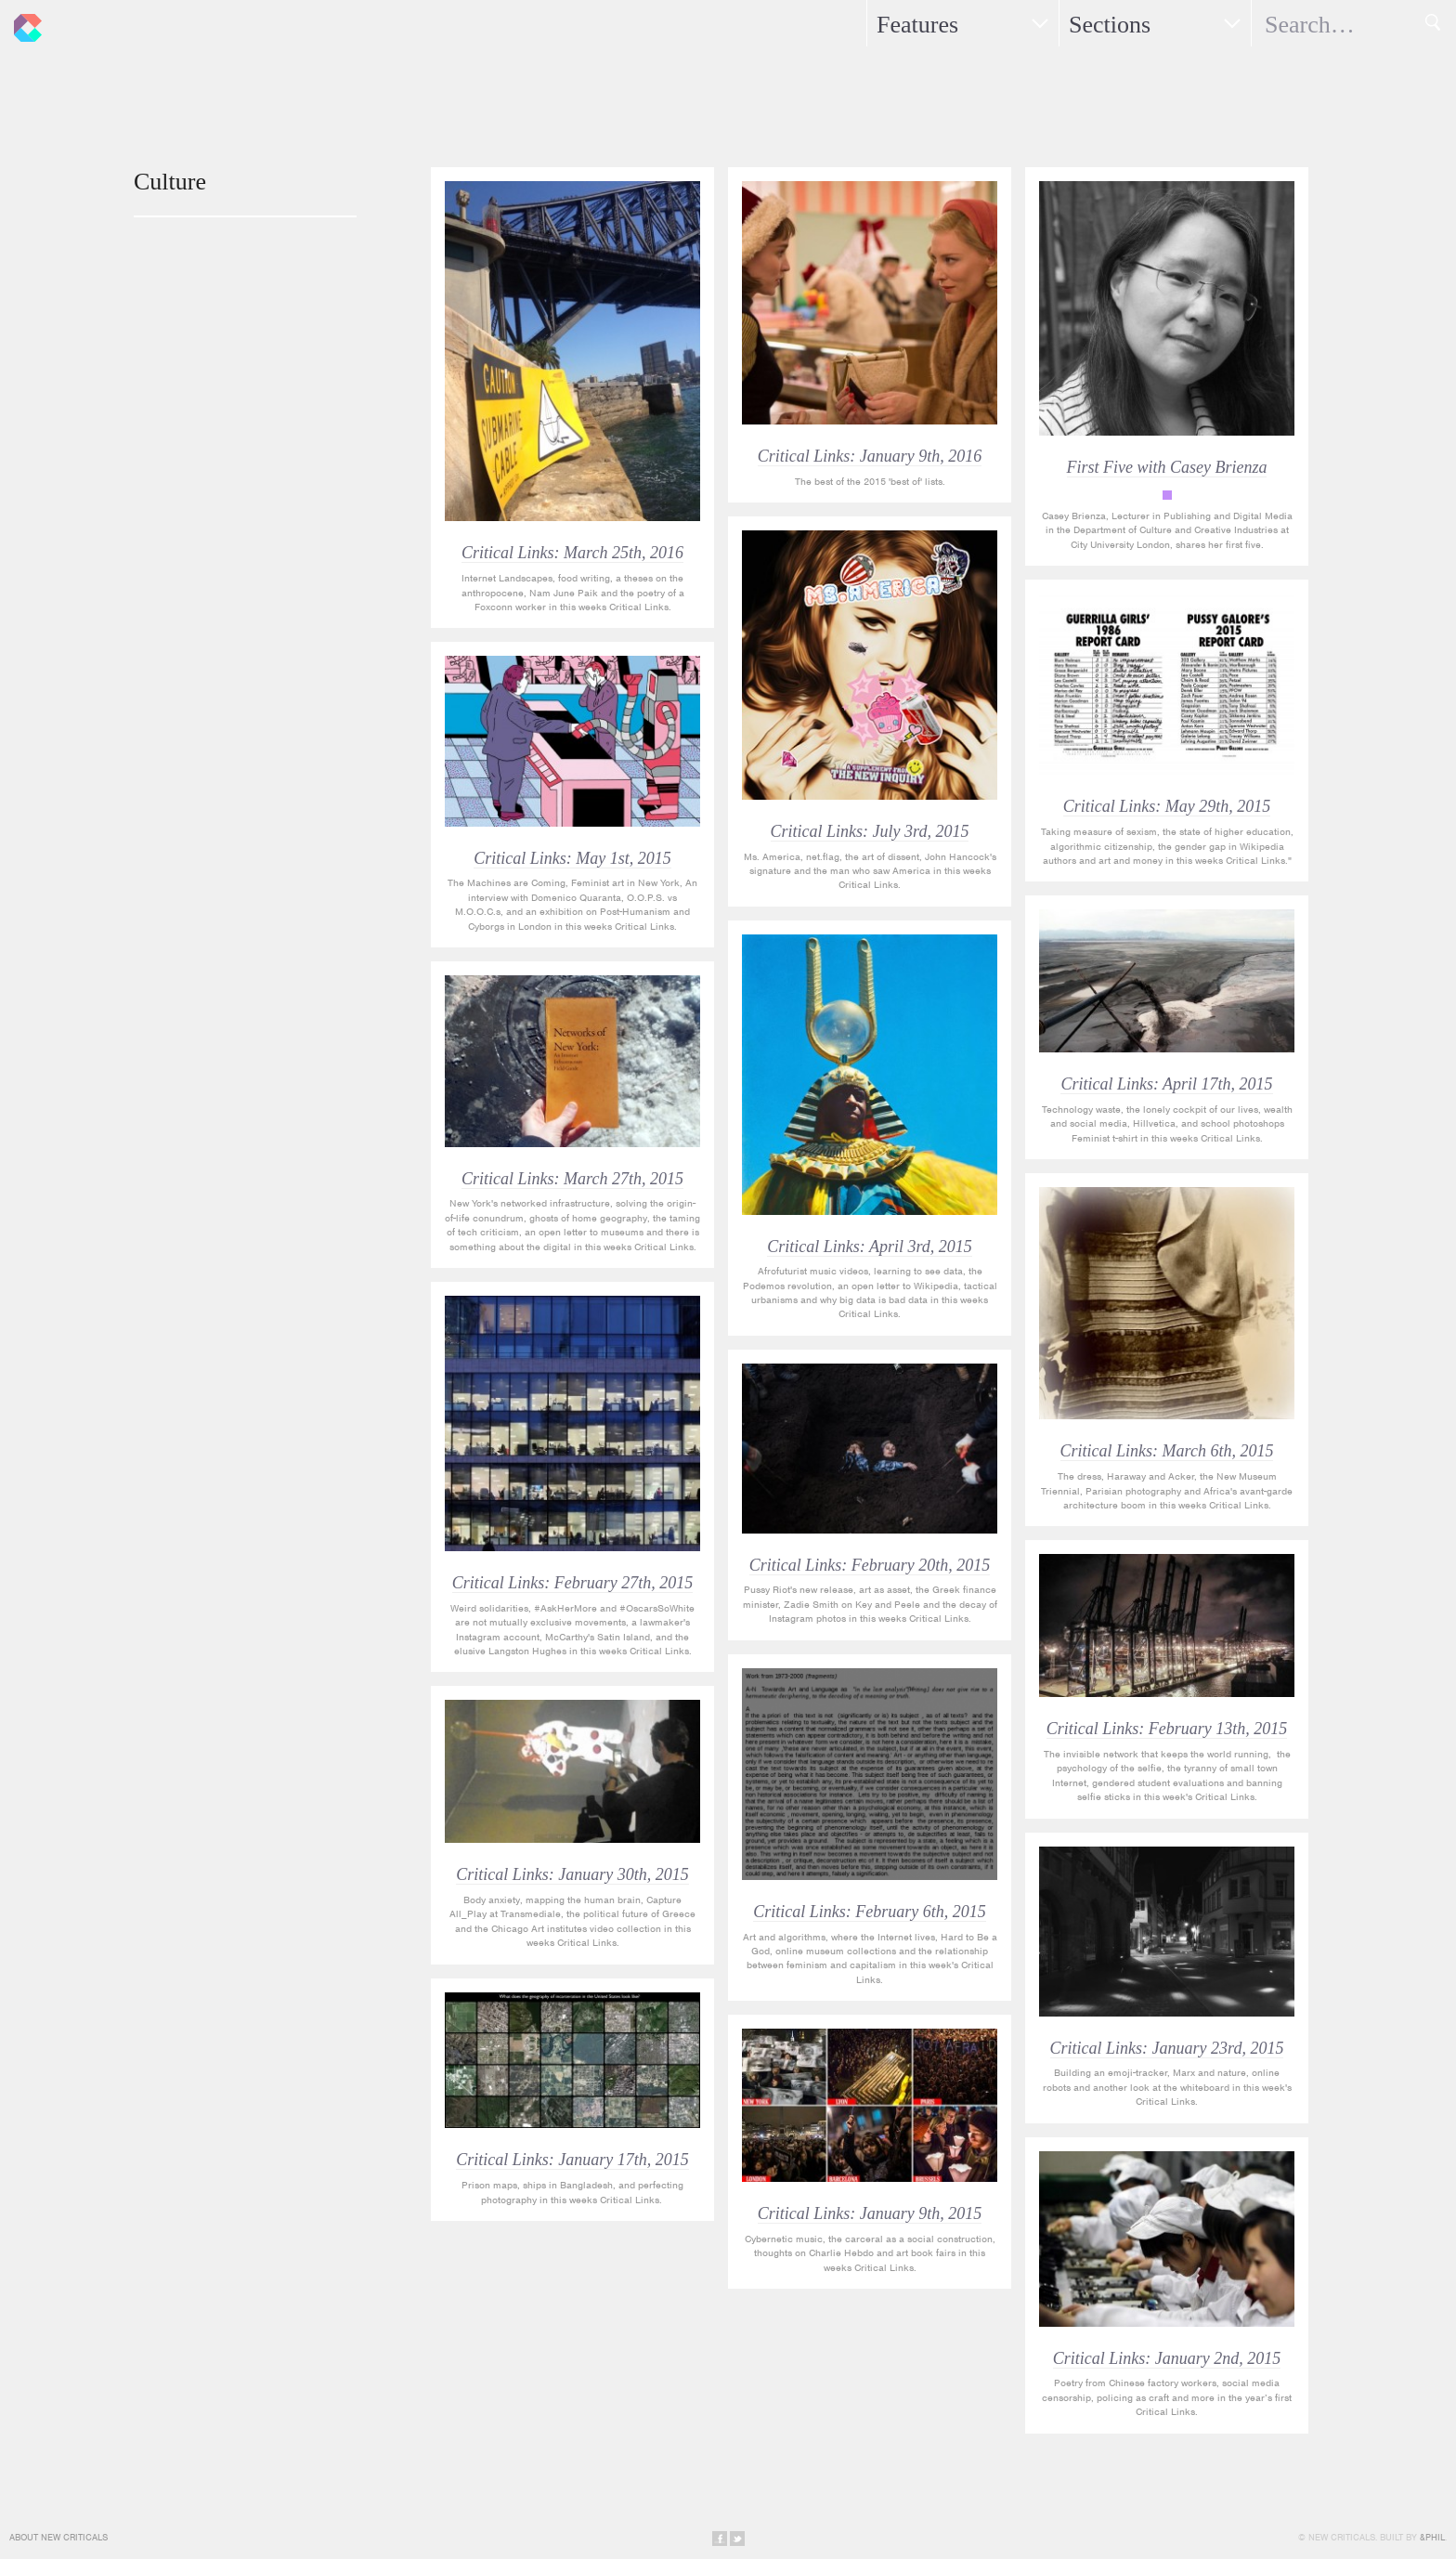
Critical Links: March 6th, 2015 (1167, 1451)
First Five (1167, 495)
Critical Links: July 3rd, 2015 (870, 831)
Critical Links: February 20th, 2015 (870, 1565)
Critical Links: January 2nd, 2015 (1167, 2358)
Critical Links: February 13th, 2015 (1167, 1728)
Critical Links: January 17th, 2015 (572, 2159)
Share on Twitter (737, 2538)
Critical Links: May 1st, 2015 (572, 858)
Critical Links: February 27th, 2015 (573, 1582)
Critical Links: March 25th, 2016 (572, 552)
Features (917, 24)
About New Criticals (58, 2537)
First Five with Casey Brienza (1167, 467)
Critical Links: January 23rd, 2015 (1167, 2048)
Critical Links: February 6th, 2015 (869, 1911)
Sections (1109, 24)
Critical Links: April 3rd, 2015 (869, 1246)
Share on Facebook (719, 2538)
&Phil (1432, 2537)
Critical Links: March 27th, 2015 (572, 1178)
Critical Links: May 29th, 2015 (1167, 806)
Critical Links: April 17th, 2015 (1166, 1084)
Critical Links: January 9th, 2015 (870, 2213)
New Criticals (23, 23)
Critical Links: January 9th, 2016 (870, 456)
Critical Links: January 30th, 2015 (572, 1874)
